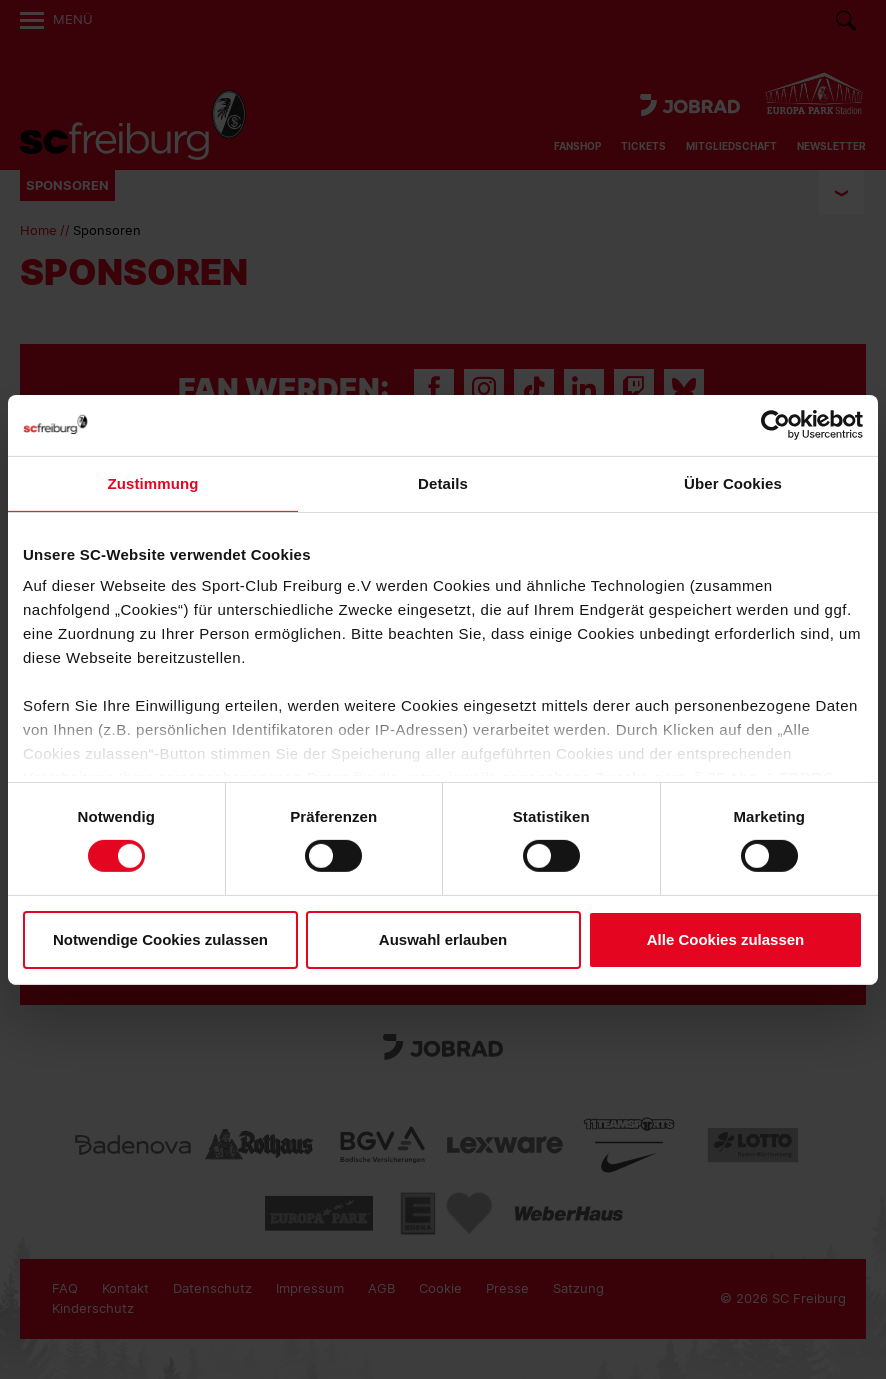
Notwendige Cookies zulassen (160, 939)
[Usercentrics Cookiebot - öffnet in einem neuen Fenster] (775, 424)
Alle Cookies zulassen (726, 939)
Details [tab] (443, 482)
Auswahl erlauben (443, 939)
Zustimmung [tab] (153, 482)
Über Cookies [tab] (733, 482)
